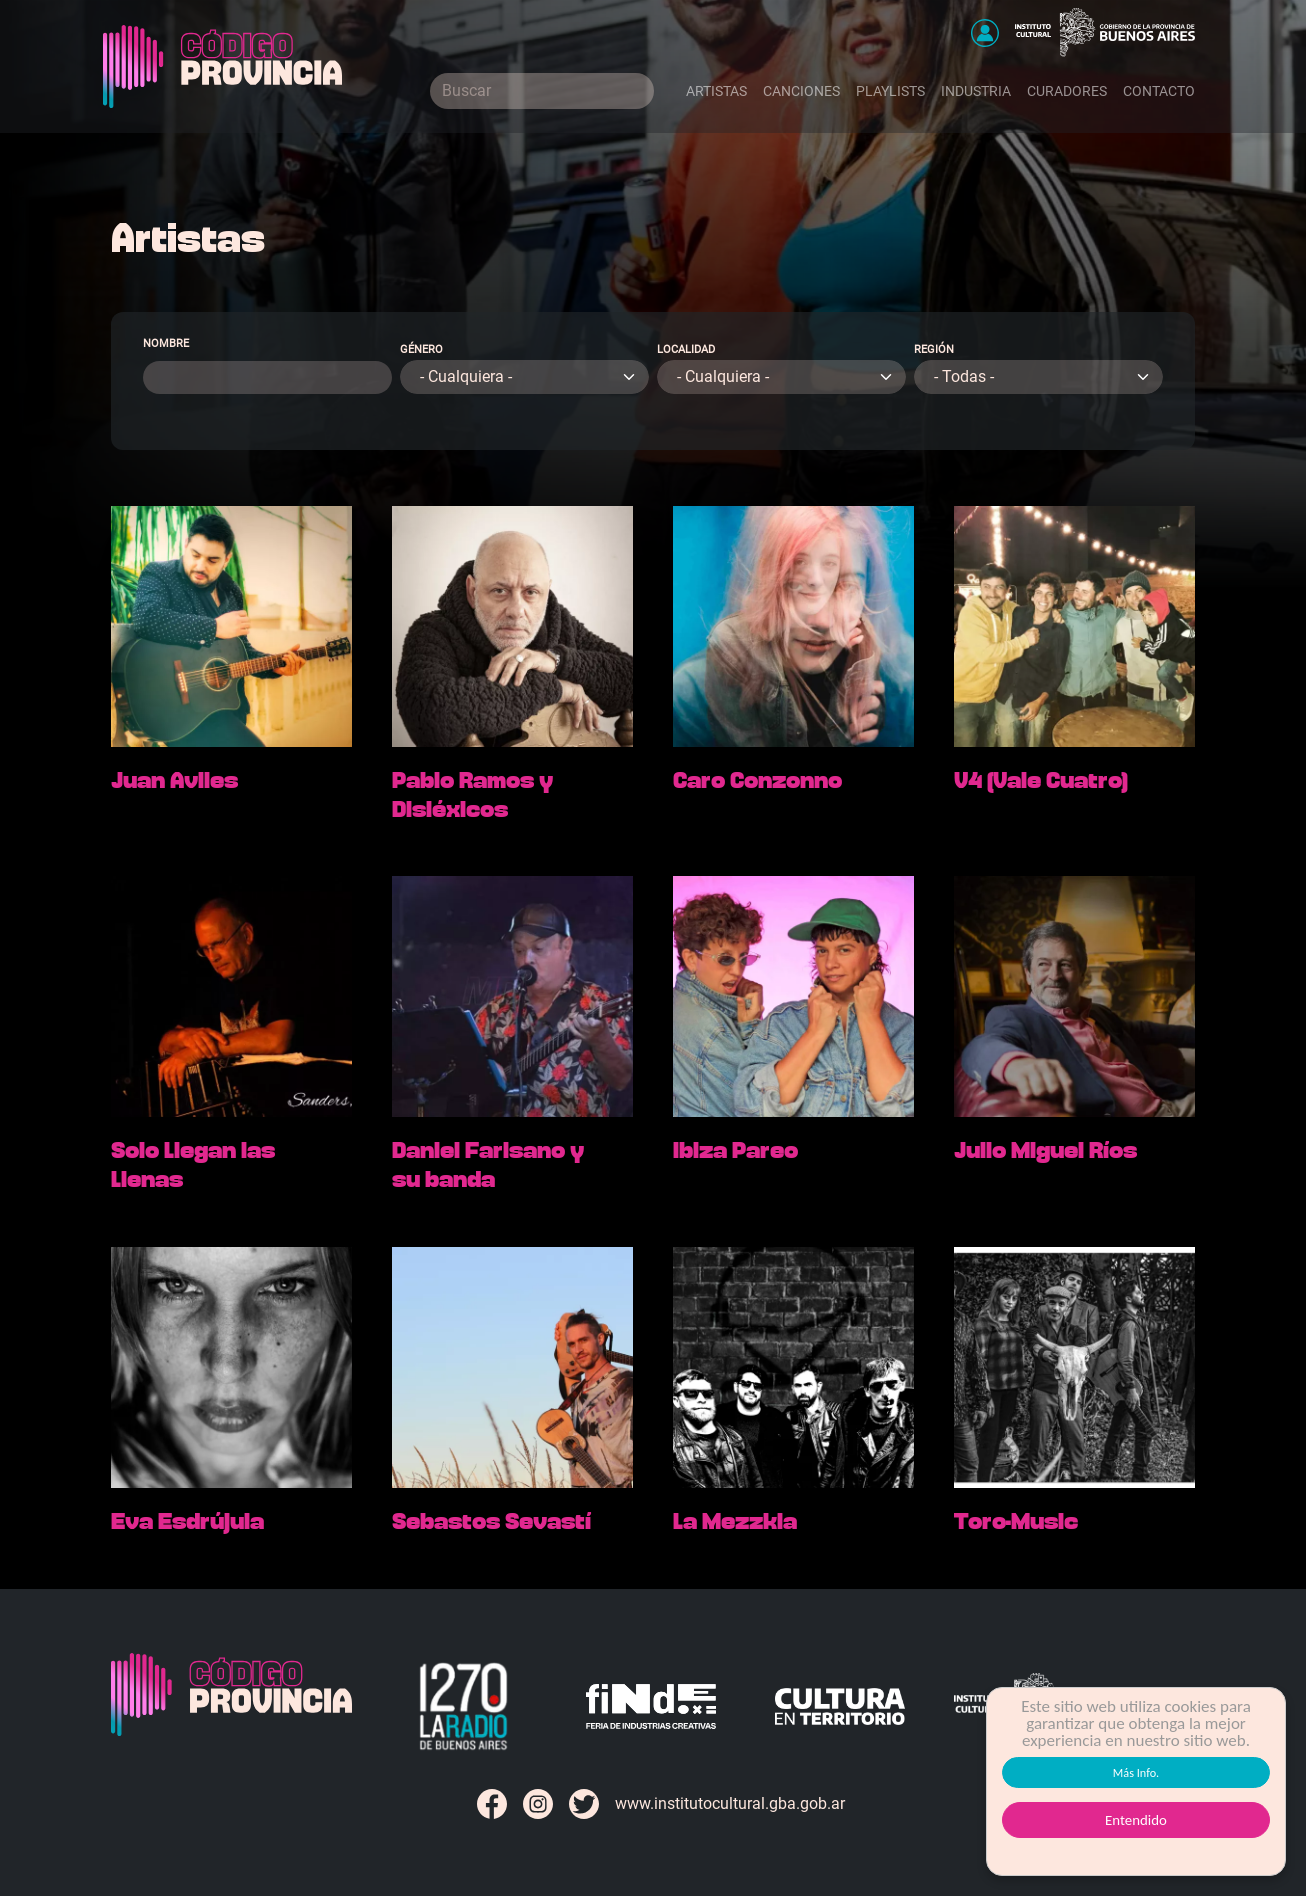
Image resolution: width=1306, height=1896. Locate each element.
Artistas (716, 91)
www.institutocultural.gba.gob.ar (730, 1803)
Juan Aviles (174, 781)
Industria (976, 91)
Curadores (1067, 91)
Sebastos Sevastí (491, 1522)
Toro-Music (1016, 1522)
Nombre (166, 343)
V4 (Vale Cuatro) (1041, 781)
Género (421, 349)
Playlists (890, 91)
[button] (985, 33)
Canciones (801, 91)
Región (934, 349)
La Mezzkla (735, 1522)
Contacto (1159, 91)
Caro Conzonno (757, 781)
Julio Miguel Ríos (1045, 1151)
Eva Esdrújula (187, 1522)
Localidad (686, 349)
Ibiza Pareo (735, 1151)
